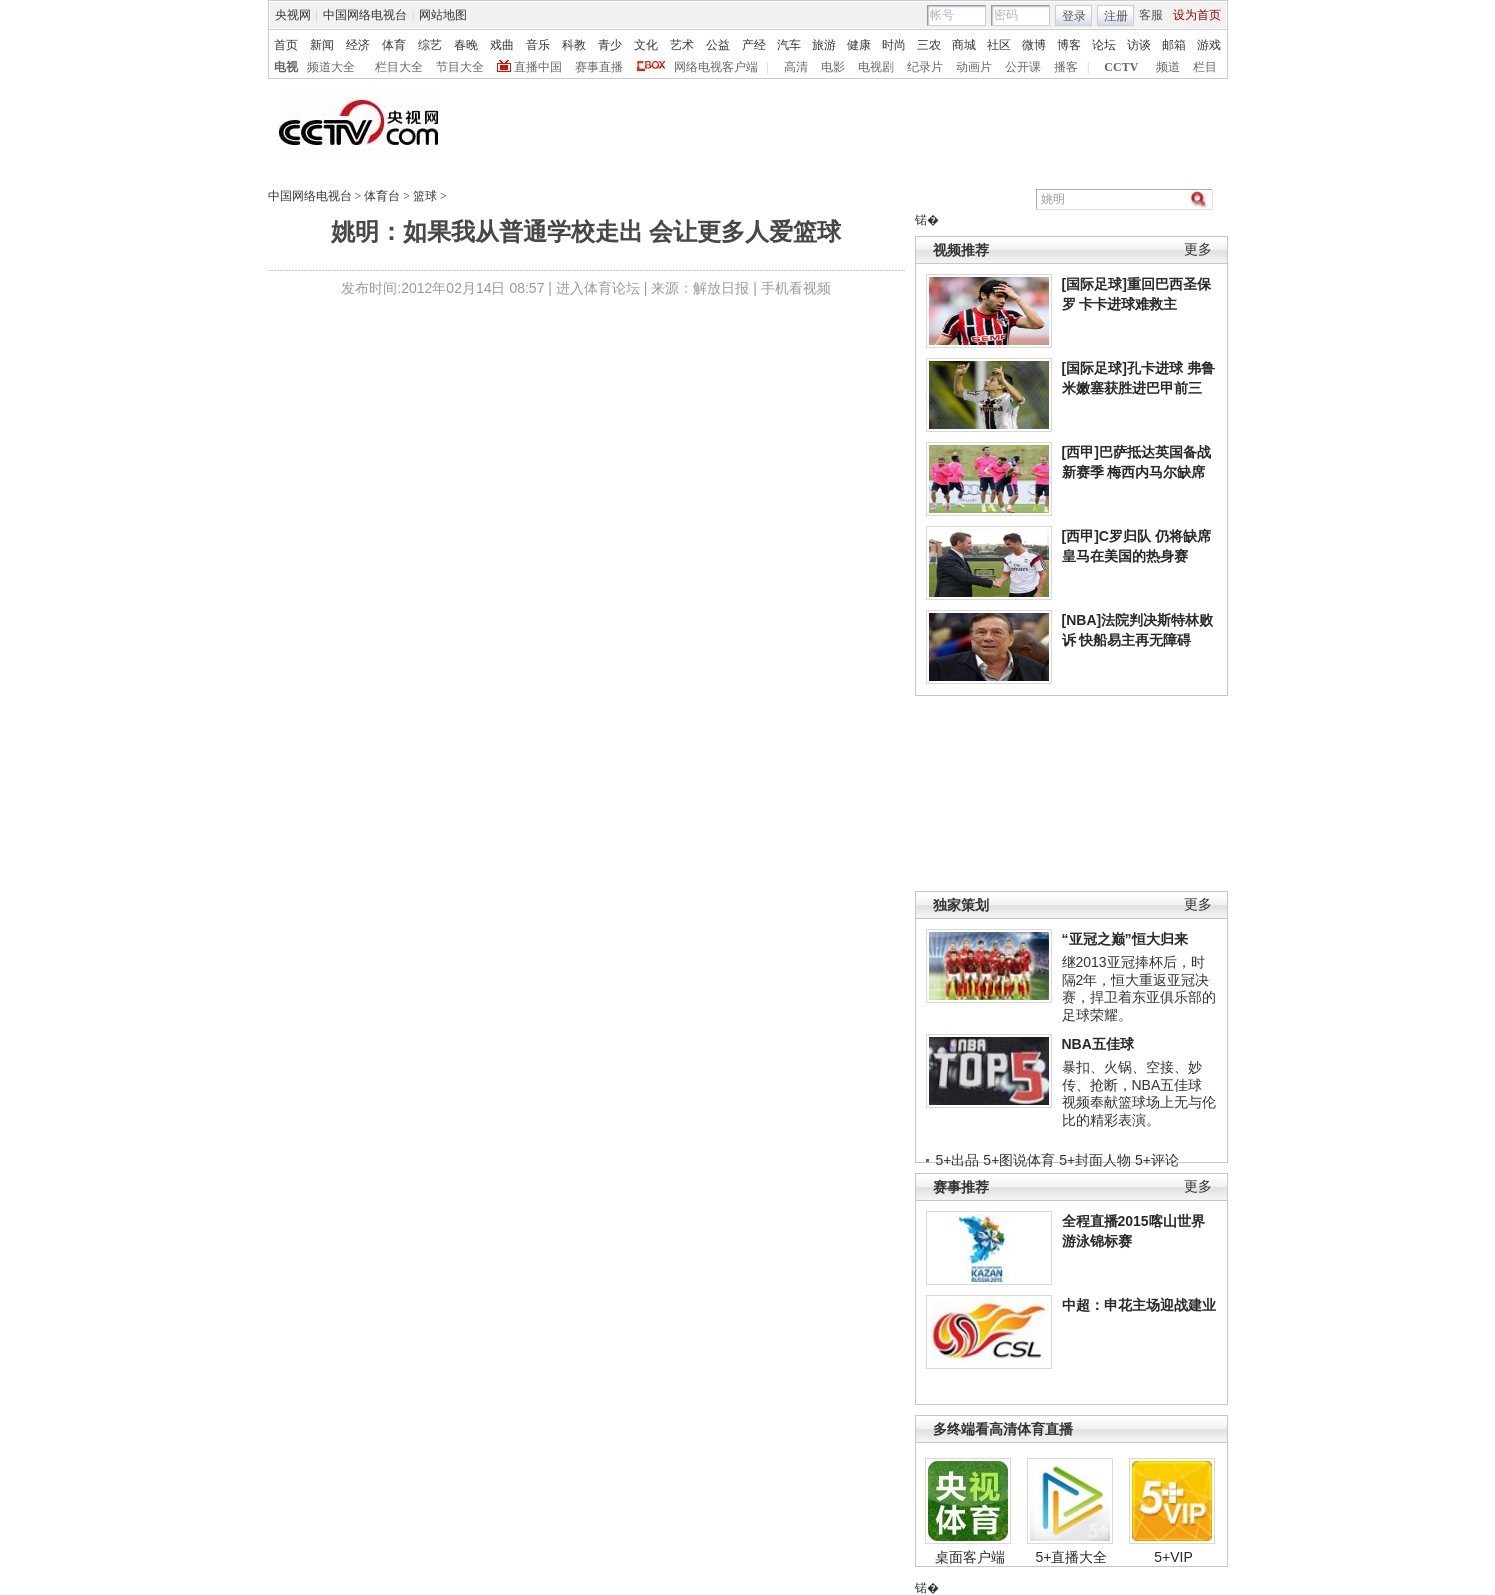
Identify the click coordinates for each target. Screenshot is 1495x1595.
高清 (796, 67)
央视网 (293, 15)
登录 (1074, 16)
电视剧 (876, 67)
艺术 (682, 45)
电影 (833, 67)
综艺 (430, 45)
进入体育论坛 (598, 288)
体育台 (382, 196)
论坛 (1104, 45)
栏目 (1205, 67)
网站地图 (443, 15)
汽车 (789, 45)
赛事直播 (599, 67)
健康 (859, 45)
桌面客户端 (970, 1557)
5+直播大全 (1072, 1557)
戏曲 (502, 45)
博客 (1069, 45)
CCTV (1121, 67)
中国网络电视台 (365, 15)
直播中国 (538, 67)
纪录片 (925, 67)
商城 (964, 45)
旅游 (824, 45)
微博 (1034, 45)
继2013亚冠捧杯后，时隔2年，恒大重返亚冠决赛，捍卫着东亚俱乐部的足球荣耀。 (1139, 988)
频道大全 (331, 67)
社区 (999, 45)
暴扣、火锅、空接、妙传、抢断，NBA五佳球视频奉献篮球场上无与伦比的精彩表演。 (1139, 1093)
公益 (718, 45)
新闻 (322, 45)
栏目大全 (399, 67)
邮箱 (1174, 45)
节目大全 (460, 67)
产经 (754, 45)
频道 (1168, 67)
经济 (358, 45)
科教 (574, 45)
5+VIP (1173, 1557)
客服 (1151, 15)
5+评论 (1157, 1160)
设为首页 (1197, 15)
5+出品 (958, 1160)
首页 (286, 45)
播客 (1066, 67)
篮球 (425, 196)
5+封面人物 (1095, 1160)
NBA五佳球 (1098, 1044)
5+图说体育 (1019, 1160)
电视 (286, 67)
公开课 (1023, 67)
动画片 (974, 67)
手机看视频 (796, 288)
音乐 (538, 45)
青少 (610, 45)
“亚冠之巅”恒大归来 (1125, 939)
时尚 (894, 45)
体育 (394, 45)
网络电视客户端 (716, 67)
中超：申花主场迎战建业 (1139, 1305)
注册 (1116, 16)
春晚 (466, 45)
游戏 (1209, 45)
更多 (1198, 249)
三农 (929, 45)
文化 (646, 45)
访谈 (1139, 45)
